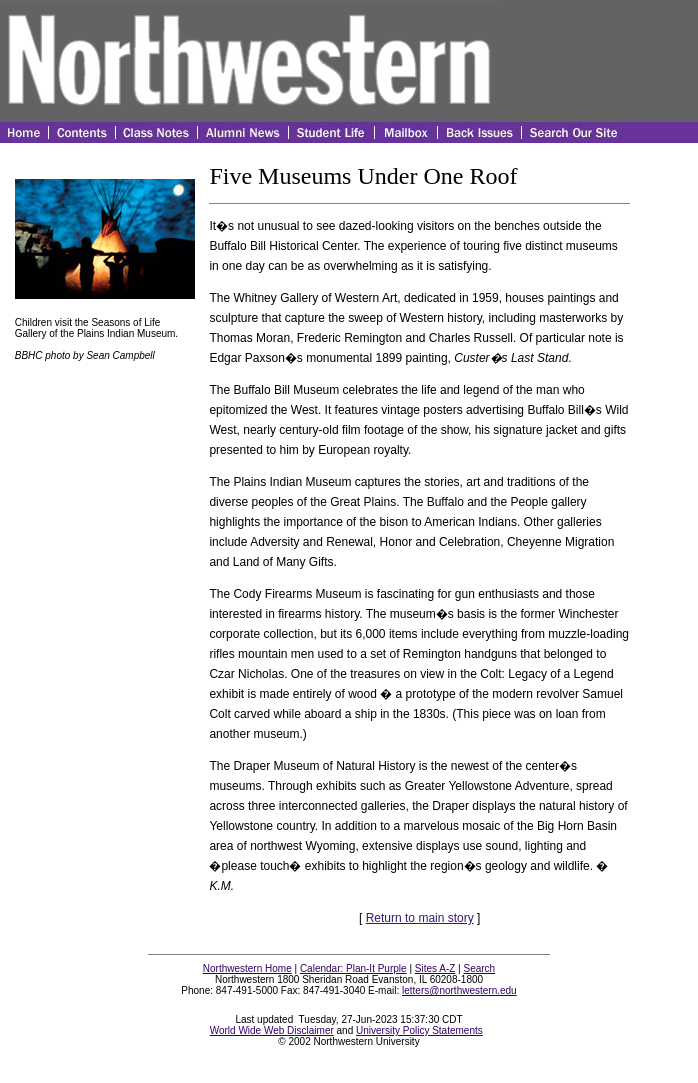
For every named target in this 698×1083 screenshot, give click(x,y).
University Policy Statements (419, 1030)
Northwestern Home (247, 968)
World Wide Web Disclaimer (272, 1030)
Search (480, 968)
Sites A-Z (435, 968)
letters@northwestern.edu (459, 990)
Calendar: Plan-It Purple (353, 968)
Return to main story (420, 918)
